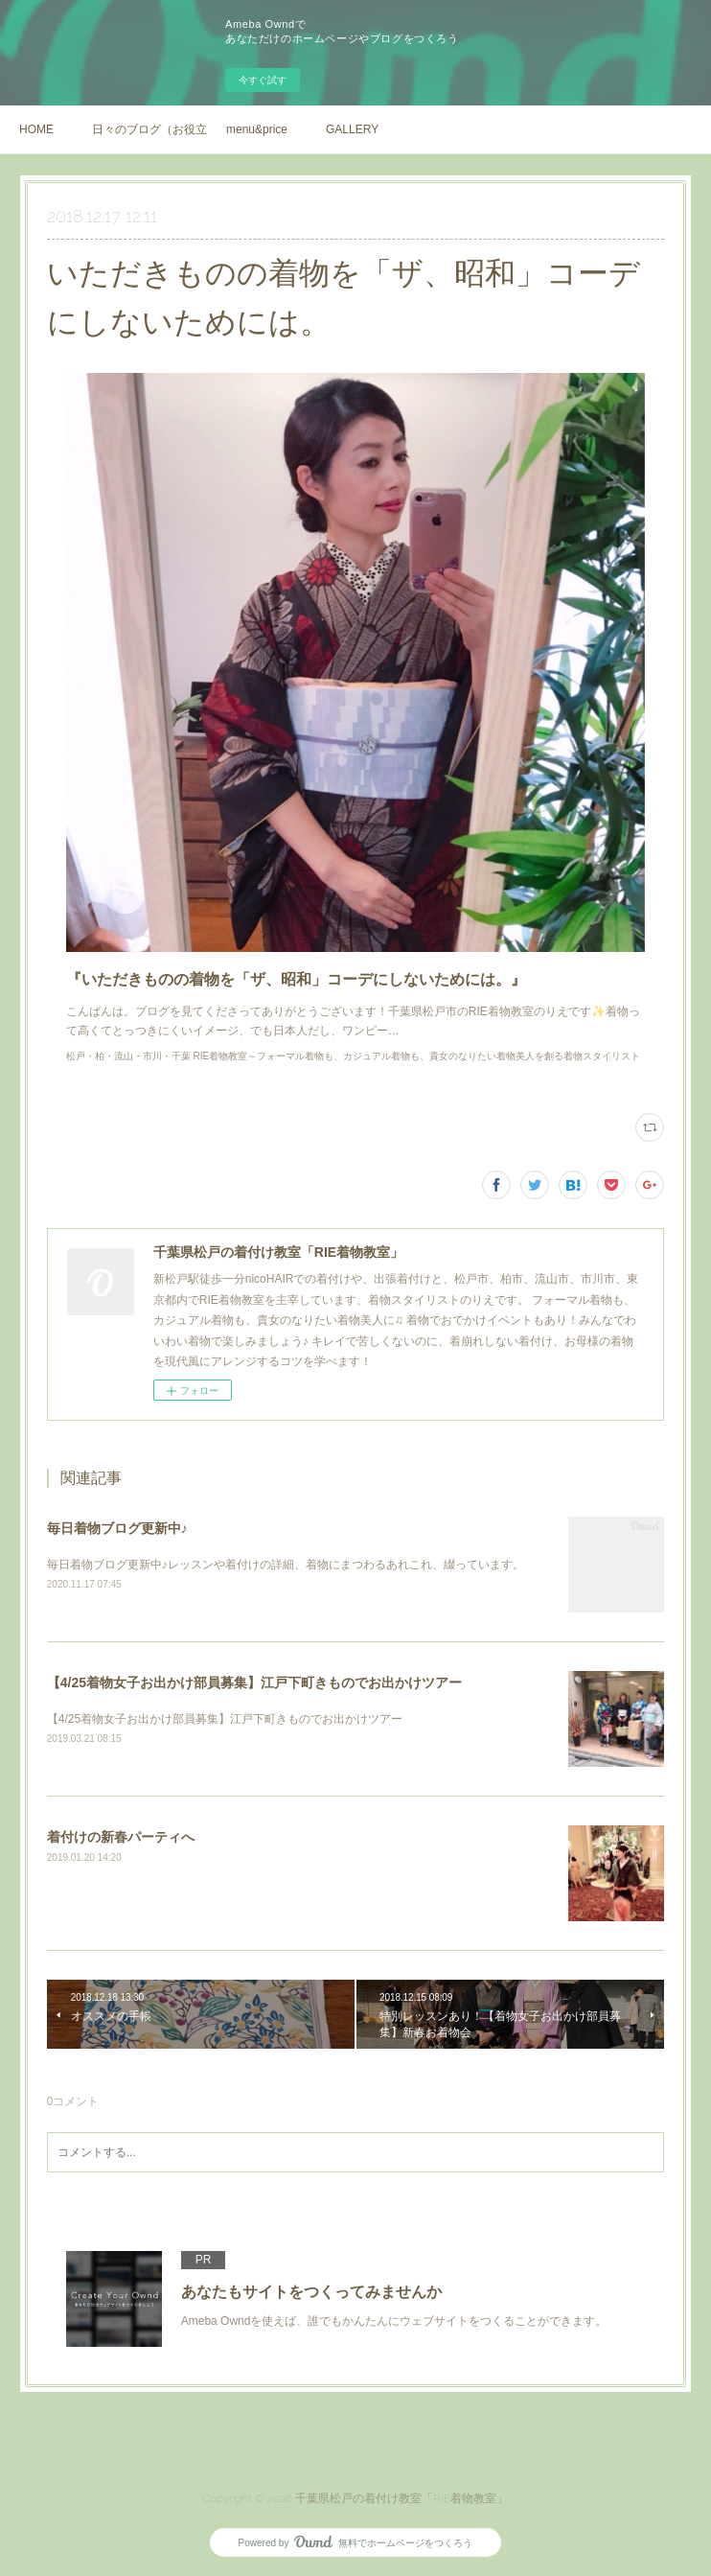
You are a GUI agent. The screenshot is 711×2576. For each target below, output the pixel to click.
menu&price (256, 129)
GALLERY (352, 129)
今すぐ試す (263, 80)
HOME (36, 129)
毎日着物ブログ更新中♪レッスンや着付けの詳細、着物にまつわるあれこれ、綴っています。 (285, 1564)
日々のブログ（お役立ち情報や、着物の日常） (149, 129)
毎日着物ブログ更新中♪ (117, 1528)
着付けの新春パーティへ (121, 1837)
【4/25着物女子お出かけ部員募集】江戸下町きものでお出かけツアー (254, 1682)
